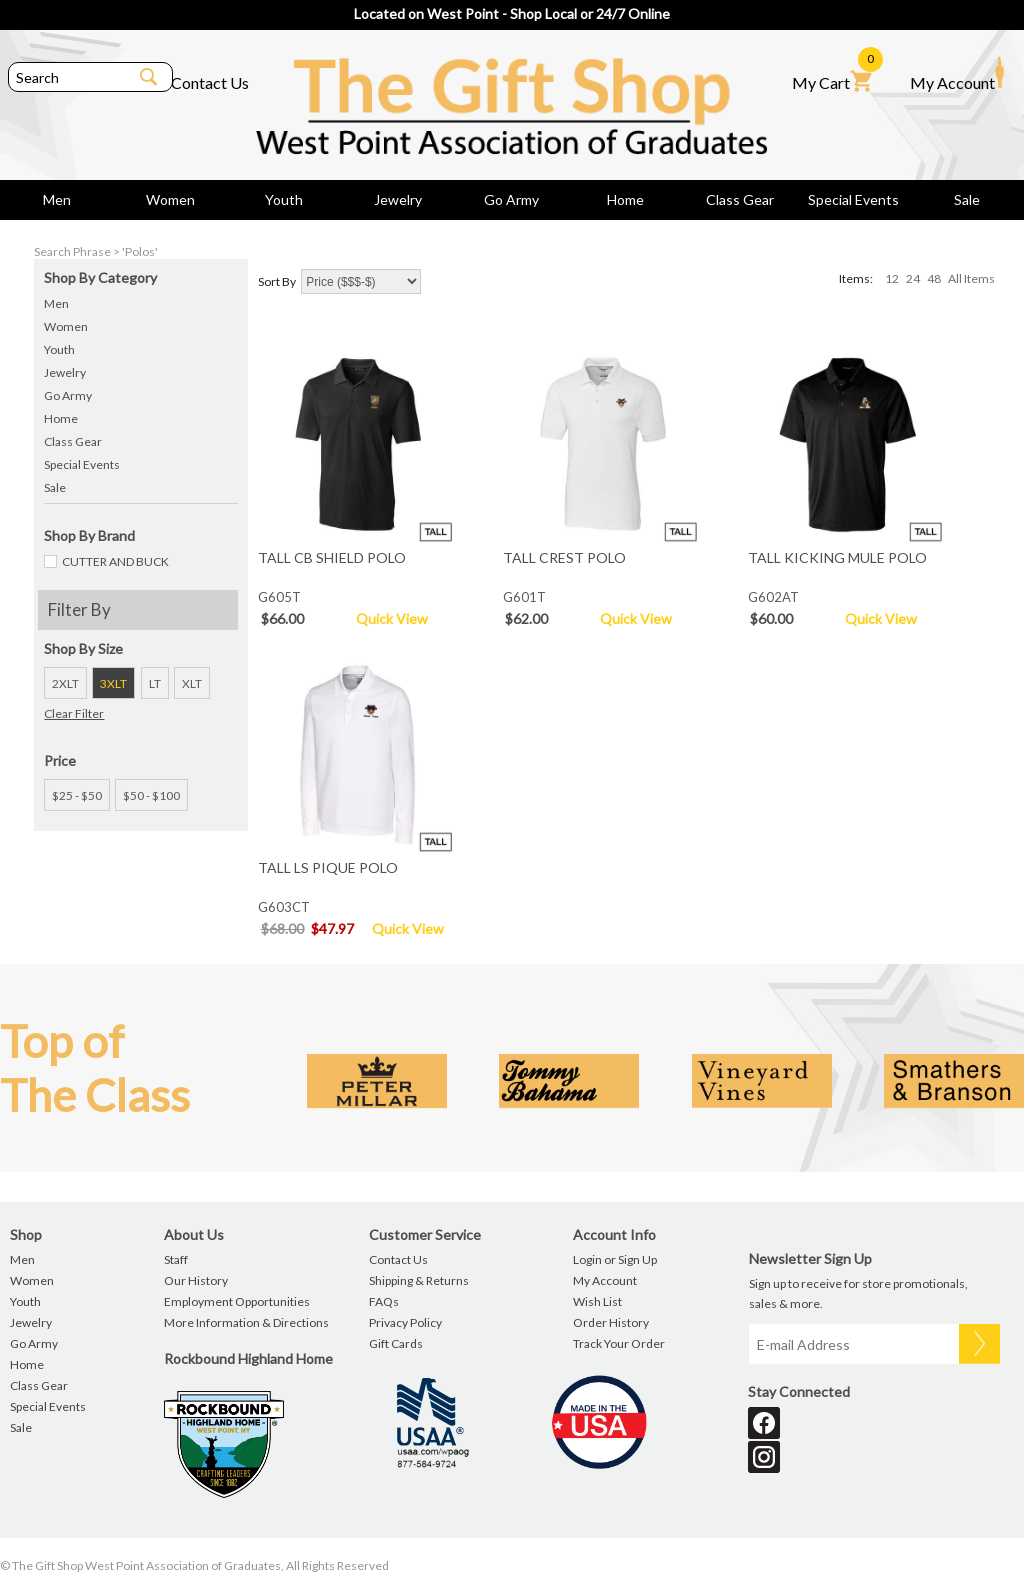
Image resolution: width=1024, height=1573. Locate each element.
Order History (611, 1322)
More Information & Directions (246, 1322)
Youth (284, 199)
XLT (192, 683)
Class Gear (740, 199)
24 (913, 278)
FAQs (384, 1301)
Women (170, 199)
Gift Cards (396, 1343)
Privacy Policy (405, 1322)
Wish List (597, 1301)
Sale (967, 199)
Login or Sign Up (615, 1259)
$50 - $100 (151, 795)
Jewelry (398, 199)
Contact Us (210, 82)
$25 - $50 (77, 795)
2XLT (65, 683)
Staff (176, 1259)
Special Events (853, 199)
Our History (196, 1280)
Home (625, 199)
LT (155, 683)
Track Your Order (619, 1343)
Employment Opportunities (237, 1301)
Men (57, 199)
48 (934, 278)
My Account (957, 74)
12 (892, 278)
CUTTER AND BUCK (115, 561)
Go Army (511, 199)
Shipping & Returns (419, 1280)
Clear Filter (74, 713)
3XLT (113, 683)
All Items (971, 278)
